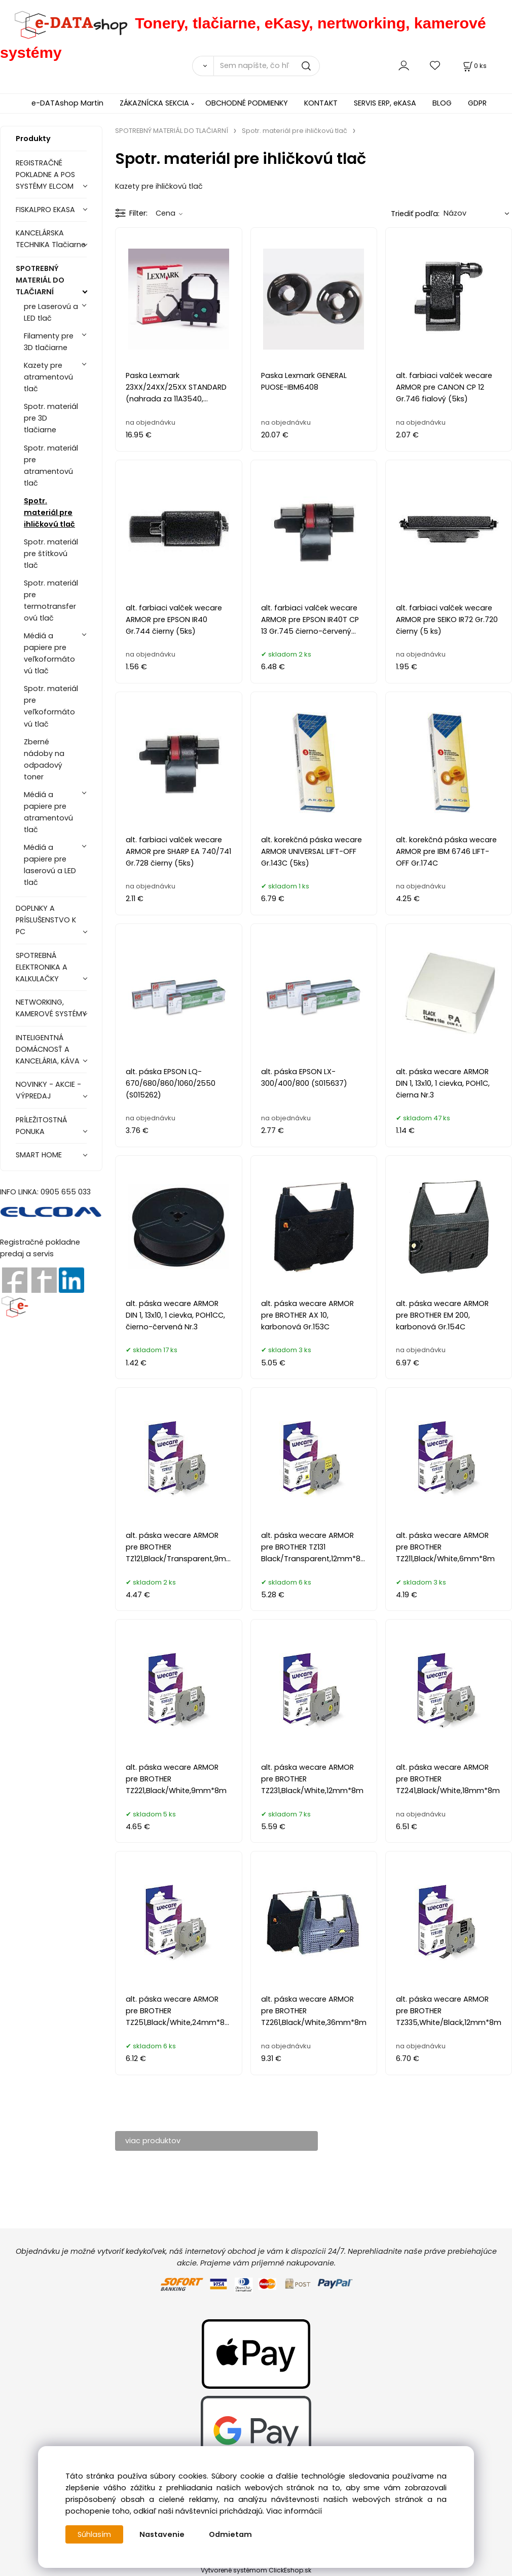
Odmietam (230, 2534)
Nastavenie (162, 2534)
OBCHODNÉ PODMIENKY (246, 103)
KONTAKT (321, 103)
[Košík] (474, 66)
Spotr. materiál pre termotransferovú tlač (51, 600)
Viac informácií (294, 2511)
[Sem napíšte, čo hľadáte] (266, 66)
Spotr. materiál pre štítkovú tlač (51, 553)
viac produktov (152, 2141)
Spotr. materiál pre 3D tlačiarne (51, 418)
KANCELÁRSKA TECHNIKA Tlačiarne (51, 239)
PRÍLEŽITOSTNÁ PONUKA (41, 1126)
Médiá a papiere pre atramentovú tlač (48, 812)
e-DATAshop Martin (67, 103)
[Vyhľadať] (202, 66)
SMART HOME (39, 1155)
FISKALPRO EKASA (45, 209)
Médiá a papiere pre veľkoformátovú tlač (49, 653)
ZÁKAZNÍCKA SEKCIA (154, 103)
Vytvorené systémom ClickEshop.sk (256, 2570)
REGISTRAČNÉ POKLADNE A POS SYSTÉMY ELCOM (45, 174)
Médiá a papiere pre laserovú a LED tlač (50, 864)
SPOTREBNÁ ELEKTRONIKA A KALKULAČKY (41, 967)
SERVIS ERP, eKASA (385, 103)
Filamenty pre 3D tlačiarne (49, 342)
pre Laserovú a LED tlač (51, 312)
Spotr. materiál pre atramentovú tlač (51, 465)
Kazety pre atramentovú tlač (48, 377)
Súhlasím (94, 2534)
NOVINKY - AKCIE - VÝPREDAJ (48, 1090)
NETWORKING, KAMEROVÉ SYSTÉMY (51, 1008)
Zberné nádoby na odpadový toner (44, 759)
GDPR (477, 103)
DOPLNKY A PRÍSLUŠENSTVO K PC (46, 920)
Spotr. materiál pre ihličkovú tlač (49, 512)
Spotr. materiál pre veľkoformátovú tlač (51, 706)
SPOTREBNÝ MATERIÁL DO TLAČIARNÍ (40, 280)
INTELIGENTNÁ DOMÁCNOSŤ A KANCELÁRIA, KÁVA (48, 1049)
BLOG (442, 103)
